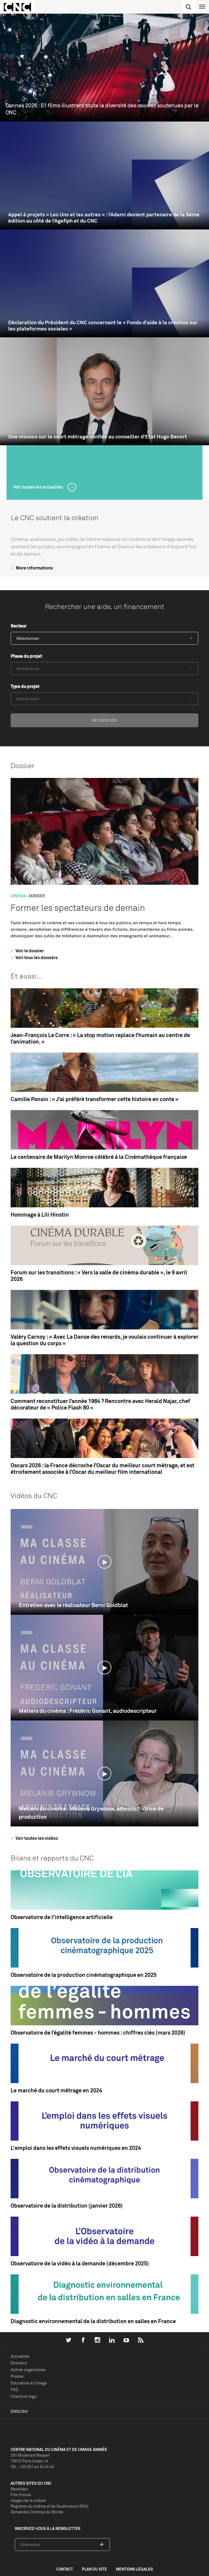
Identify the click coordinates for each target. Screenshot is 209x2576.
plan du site (94, 2569)
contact (64, 2569)
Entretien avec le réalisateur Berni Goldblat (73, 1605)
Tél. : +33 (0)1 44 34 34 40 (32, 2466)
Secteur (18, 626)
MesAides (19, 2489)
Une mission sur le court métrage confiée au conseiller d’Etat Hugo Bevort (97, 437)
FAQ (14, 2389)
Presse (17, 2376)
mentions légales (134, 2569)
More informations (31, 568)
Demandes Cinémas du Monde (37, 2512)
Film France (21, 2494)
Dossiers (19, 2362)
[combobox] (104, 638)
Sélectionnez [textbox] (27, 638)
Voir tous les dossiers (33, 957)
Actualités (20, 2356)
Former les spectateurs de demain (78, 907)
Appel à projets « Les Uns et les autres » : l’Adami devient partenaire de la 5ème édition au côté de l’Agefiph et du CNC (103, 217)
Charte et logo (23, 2396)
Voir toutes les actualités (38, 487)
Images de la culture (28, 2500)
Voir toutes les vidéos (33, 1838)
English (19, 2411)
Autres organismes (28, 2369)
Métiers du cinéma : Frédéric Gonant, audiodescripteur (88, 1710)
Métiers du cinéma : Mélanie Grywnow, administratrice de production (91, 1812)
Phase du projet (26, 656)
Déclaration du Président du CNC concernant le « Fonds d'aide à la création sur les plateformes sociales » (103, 325)
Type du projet (25, 686)
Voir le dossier (26, 950)
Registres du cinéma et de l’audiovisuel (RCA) (49, 2506)
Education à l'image (29, 2383)
